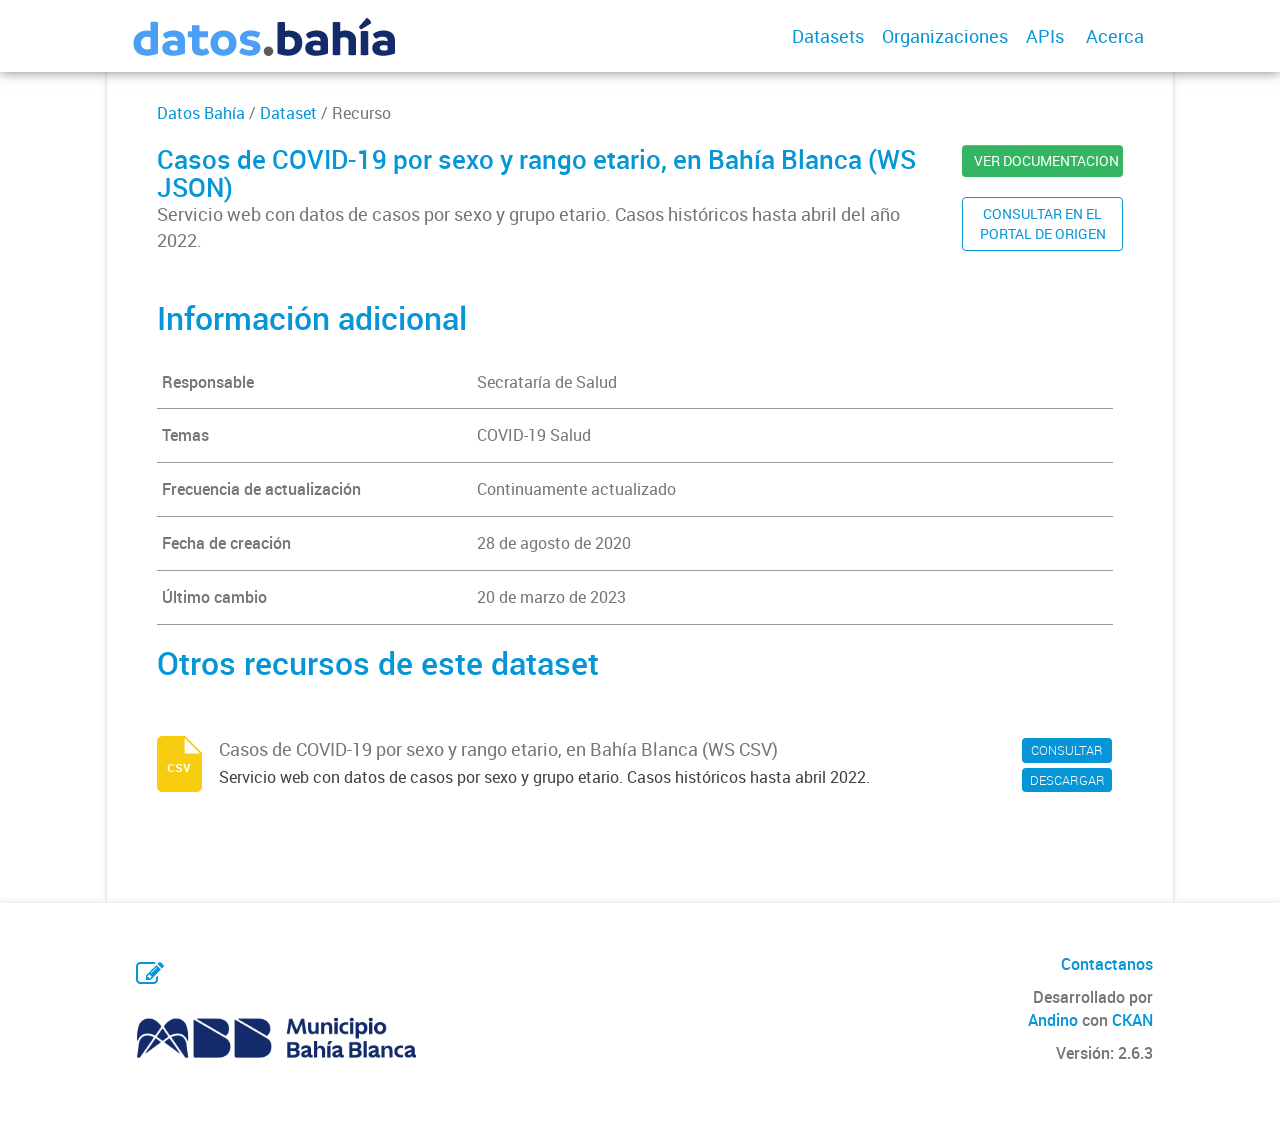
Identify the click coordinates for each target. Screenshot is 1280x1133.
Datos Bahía (201, 113)
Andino (1053, 1020)
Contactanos (1107, 964)
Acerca (1115, 36)
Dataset (288, 113)
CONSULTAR (1067, 750)
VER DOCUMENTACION (1046, 160)
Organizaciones (945, 36)
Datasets (828, 36)
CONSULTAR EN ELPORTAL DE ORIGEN (1043, 223)
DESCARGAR (1067, 780)
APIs (1045, 36)
